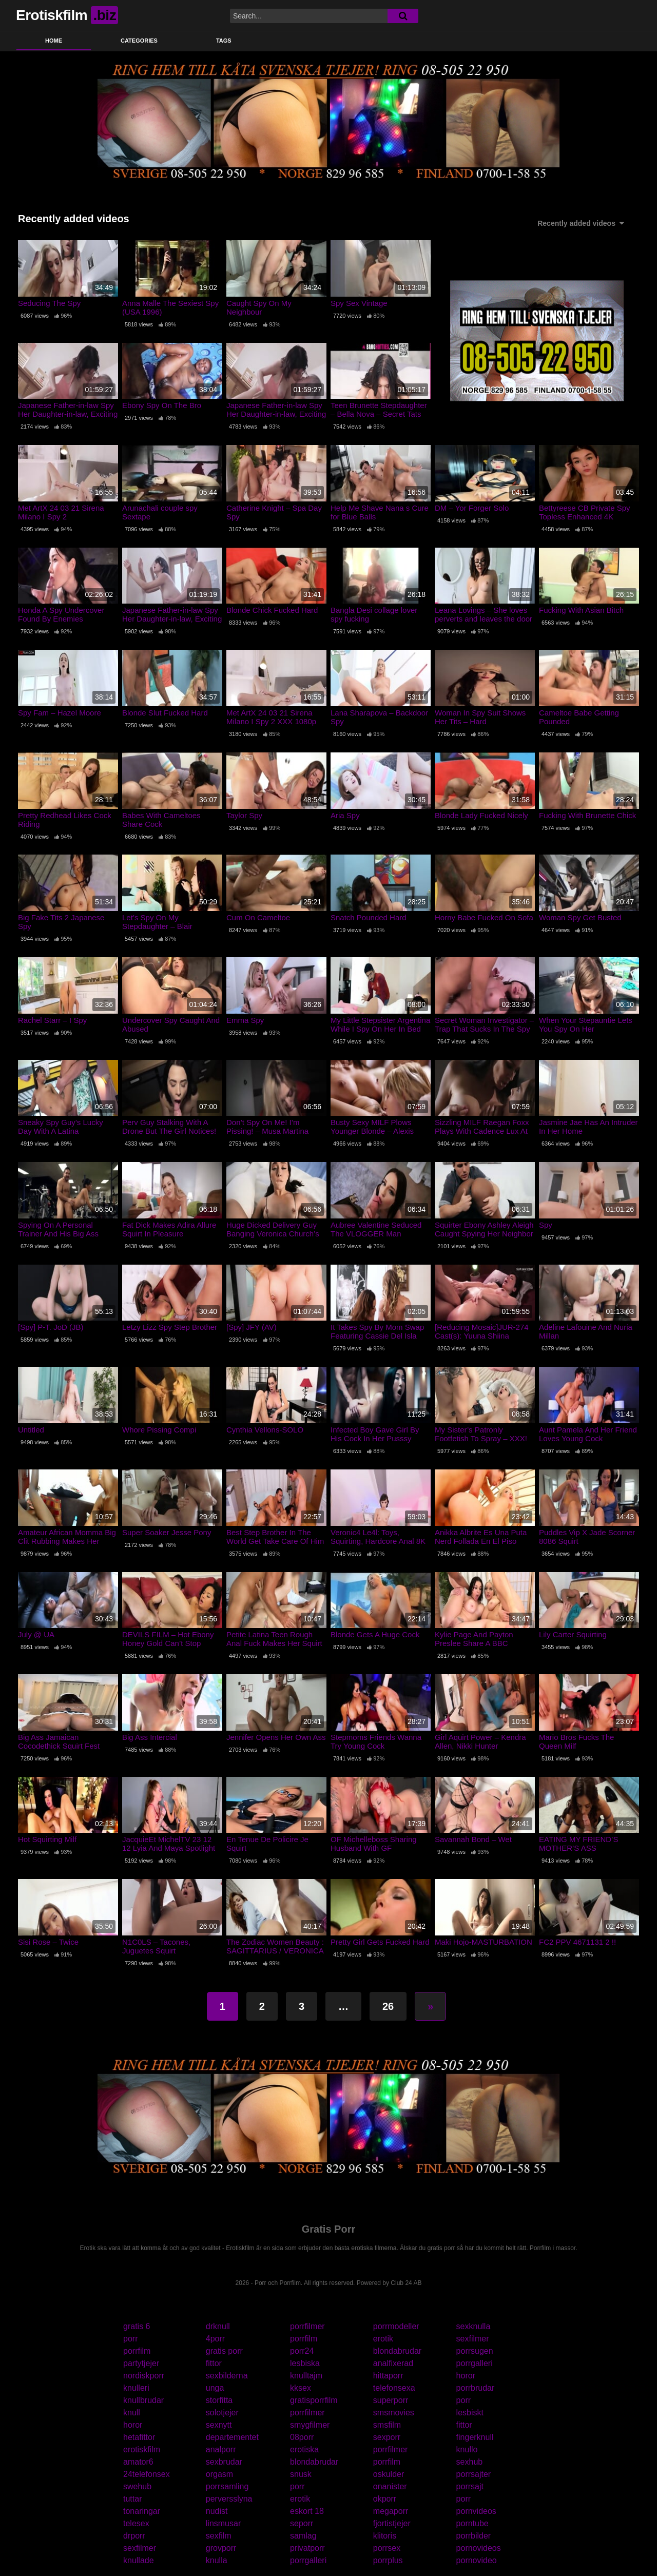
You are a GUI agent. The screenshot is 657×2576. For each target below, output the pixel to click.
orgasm (219, 2474)
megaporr (390, 2511)
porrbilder (473, 2535)
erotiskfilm (141, 2449)
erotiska (304, 2449)
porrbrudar (475, 2388)
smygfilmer (310, 2424)
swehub (137, 2486)
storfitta (219, 2400)
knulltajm (306, 2375)
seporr (301, 2523)
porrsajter (473, 2474)
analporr (221, 2449)
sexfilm (218, 2535)
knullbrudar (143, 2400)
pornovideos (478, 2548)
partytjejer (141, 2363)
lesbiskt (470, 2412)
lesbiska (305, 2363)
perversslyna (229, 2498)
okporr (384, 2498)
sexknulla (473, 2326)
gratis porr (224, 2351)
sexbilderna (227, 2375)
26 (388, 2006)
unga (215, 2388)
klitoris (384, 2535)
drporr (134, 2535)
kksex (300, 2388)
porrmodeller (396, 2326)
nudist (217, 2511)
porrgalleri (474, 2363)
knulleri (136, 2388)
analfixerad (393, 2363)
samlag (303, 2535)
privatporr (307, 2548)
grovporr (221, 2548)
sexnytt (219, 2424)
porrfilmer (307, 2326)
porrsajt (470, 2486)
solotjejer (222, 2412)
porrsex (386, 2548)
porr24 (302, 2351)
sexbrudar (224, 2461)
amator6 (138, 2461)
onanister (390, 2486)
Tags (223, 40)
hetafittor (139, 2437)
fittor (214, 2363)
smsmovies (393, 2412)
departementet (232, 2437)
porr (130, 2338)
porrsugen (474, 2351)
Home (53, 40)
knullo (467, 2449)
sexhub (469, 2461)
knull (131, 2412)
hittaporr (388, 2375)
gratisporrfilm (313, 2400)
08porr (302, 2437)
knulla (216, 2560)
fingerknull (475, 2437)
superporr (390, 2400)
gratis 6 (136, 2326)
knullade (138, 2560)
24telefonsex (146, 2474)
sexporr (386, 2437)
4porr (215, 2338)
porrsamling (227, 2486)
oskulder (388, 2474)
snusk (301, 2474)
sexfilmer (472, 2338)
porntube (472, 2523)
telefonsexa (394, 2388)
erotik (383, 2338)
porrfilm (303, 2338)
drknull (218, 2326)
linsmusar (223, 2523)
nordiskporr (143, 2375)
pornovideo (476, 2560)
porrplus (388, 2560)
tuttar (132, 2498)
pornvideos (476, 2511)
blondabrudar (397, 2351)
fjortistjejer (392, 2523)
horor (465, 2375)
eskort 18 (307, 2511)
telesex (136, 2523)
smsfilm (387, 2424)
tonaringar (141, 2511)
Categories (139, 40)
